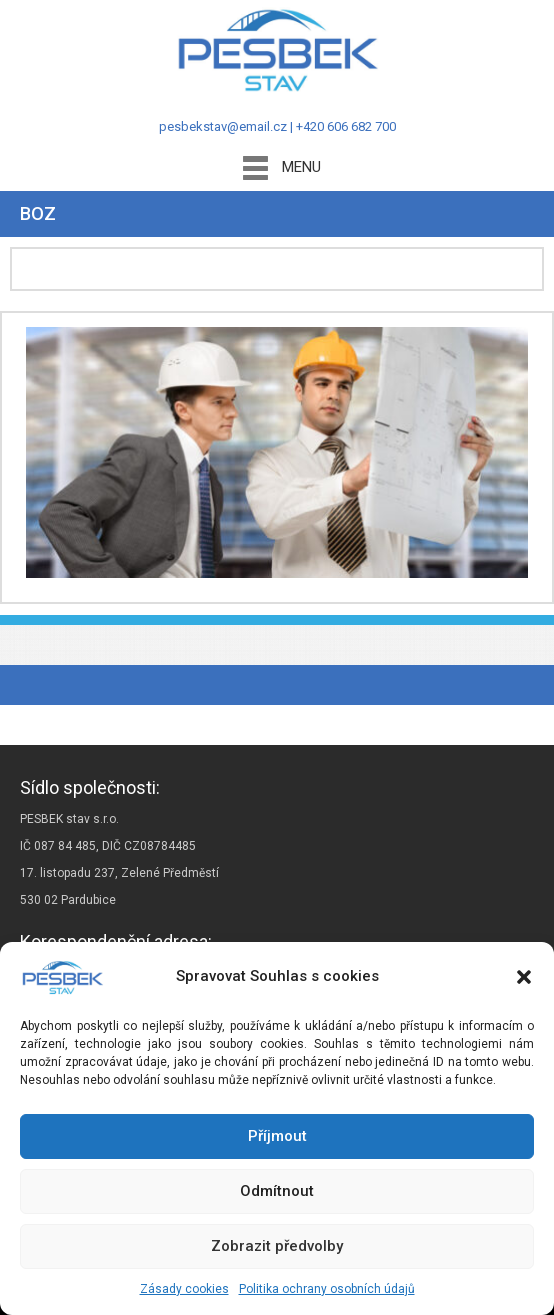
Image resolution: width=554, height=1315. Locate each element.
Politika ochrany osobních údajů (327, 1289)
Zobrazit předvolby (277, 1246)
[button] (524, 977)
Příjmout (277, 1136)
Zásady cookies (184, 1289)
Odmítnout (277, 1191)
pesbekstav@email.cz (223, 126)
